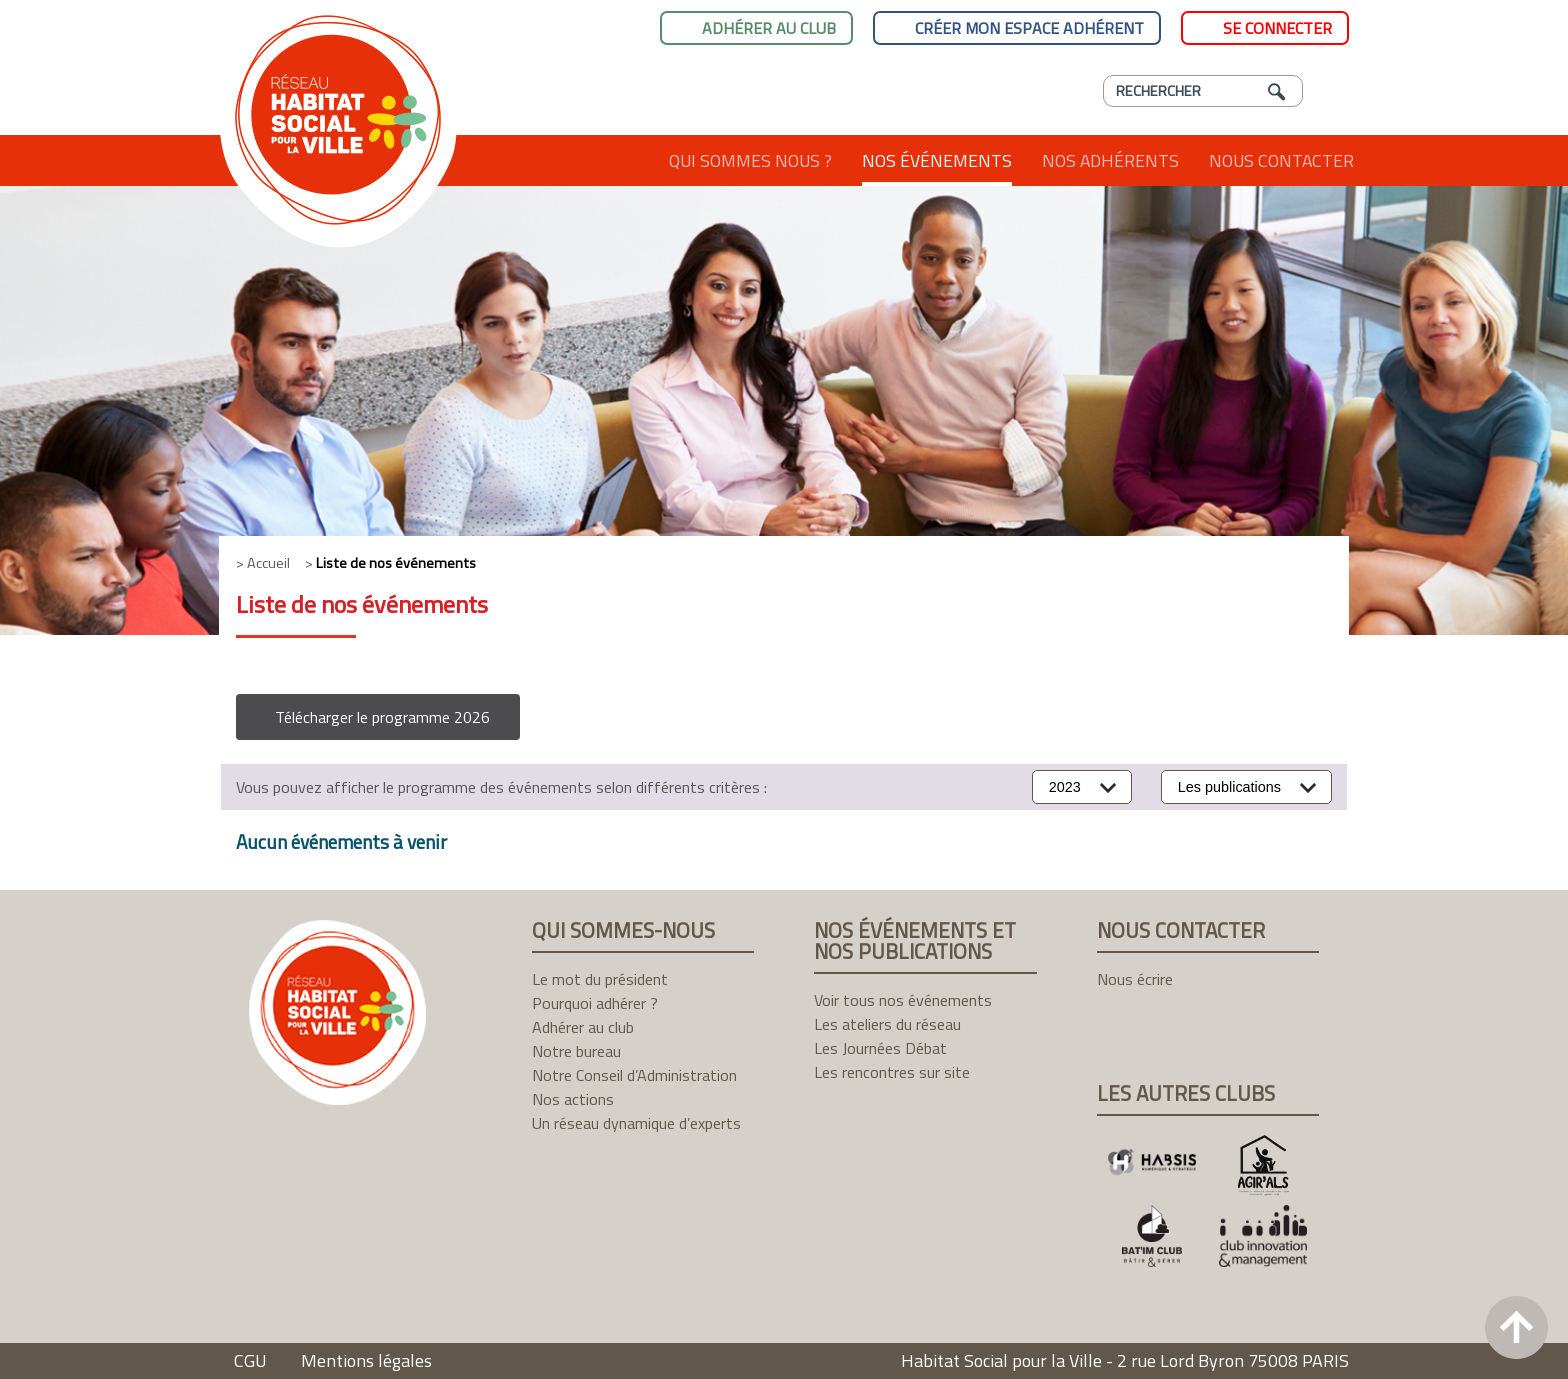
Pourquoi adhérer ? (595, 1003)
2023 (1065, 787)
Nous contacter (1281, 160)
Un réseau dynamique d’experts (636, 1123)
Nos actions (573, 1099)
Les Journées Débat (880, 1048)
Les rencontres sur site (892, 1072)
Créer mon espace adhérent (1029, 28)
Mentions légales (366, 1360)
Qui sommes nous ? (750, 160)
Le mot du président (600, 979)
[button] (378, 717)
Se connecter (1277, 28)
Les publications (1229, 787)
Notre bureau (576, 1051)
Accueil (616, 160)
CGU (250, 1360)
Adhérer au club (769, 28)
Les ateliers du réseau (887, 1024)
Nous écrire (1135, 979)
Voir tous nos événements (903, 1000)
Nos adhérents (1110, 160)
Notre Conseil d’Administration (634, 1075)
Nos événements (937, 160)
